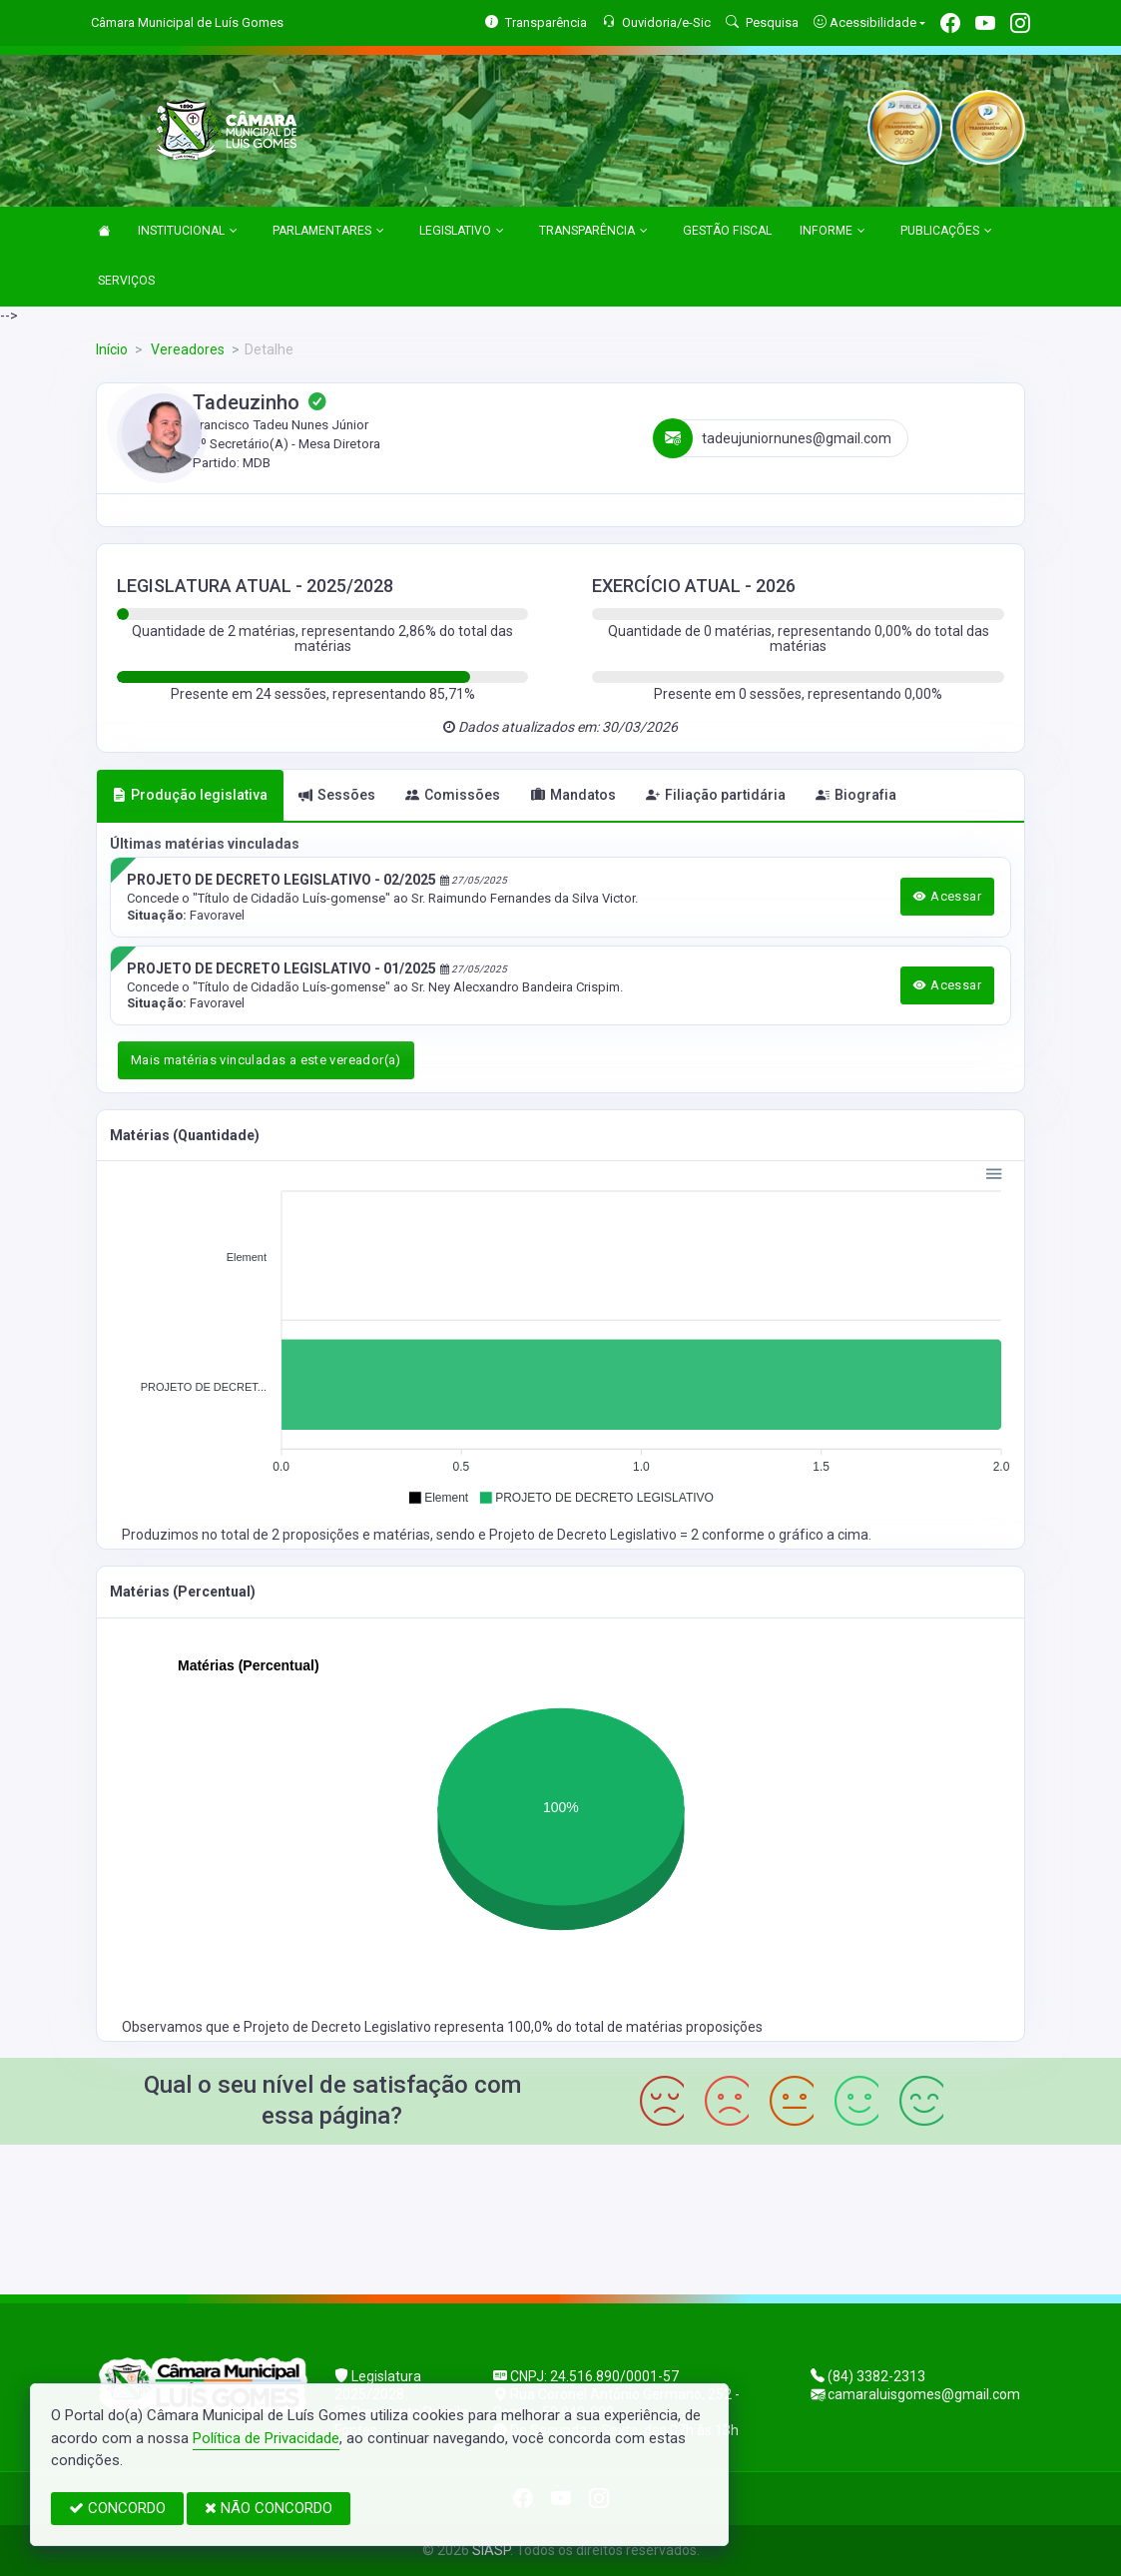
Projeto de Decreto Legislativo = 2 (595, 1535)
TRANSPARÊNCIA (593, 232)
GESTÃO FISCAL (727, 231)
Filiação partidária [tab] (716, 795)
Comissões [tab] (452, 795)
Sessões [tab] (336, 795)
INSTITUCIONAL (188, 232)
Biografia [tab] (856, 795)
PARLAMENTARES (328, 232)
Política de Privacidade (266, 2438)
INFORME (832, 232)
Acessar (947, 896)
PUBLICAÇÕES (946, 232)
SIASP (491, 2550)
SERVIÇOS (126, 281)
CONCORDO (117, 2508)
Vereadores (186, 349)
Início (112, 349)
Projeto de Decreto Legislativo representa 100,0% (400, 2027)
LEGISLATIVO (461, 232)
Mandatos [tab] (573, 795)
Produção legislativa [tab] (190, 795)
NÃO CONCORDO (268, 2508)
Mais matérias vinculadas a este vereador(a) (266, 1059)
